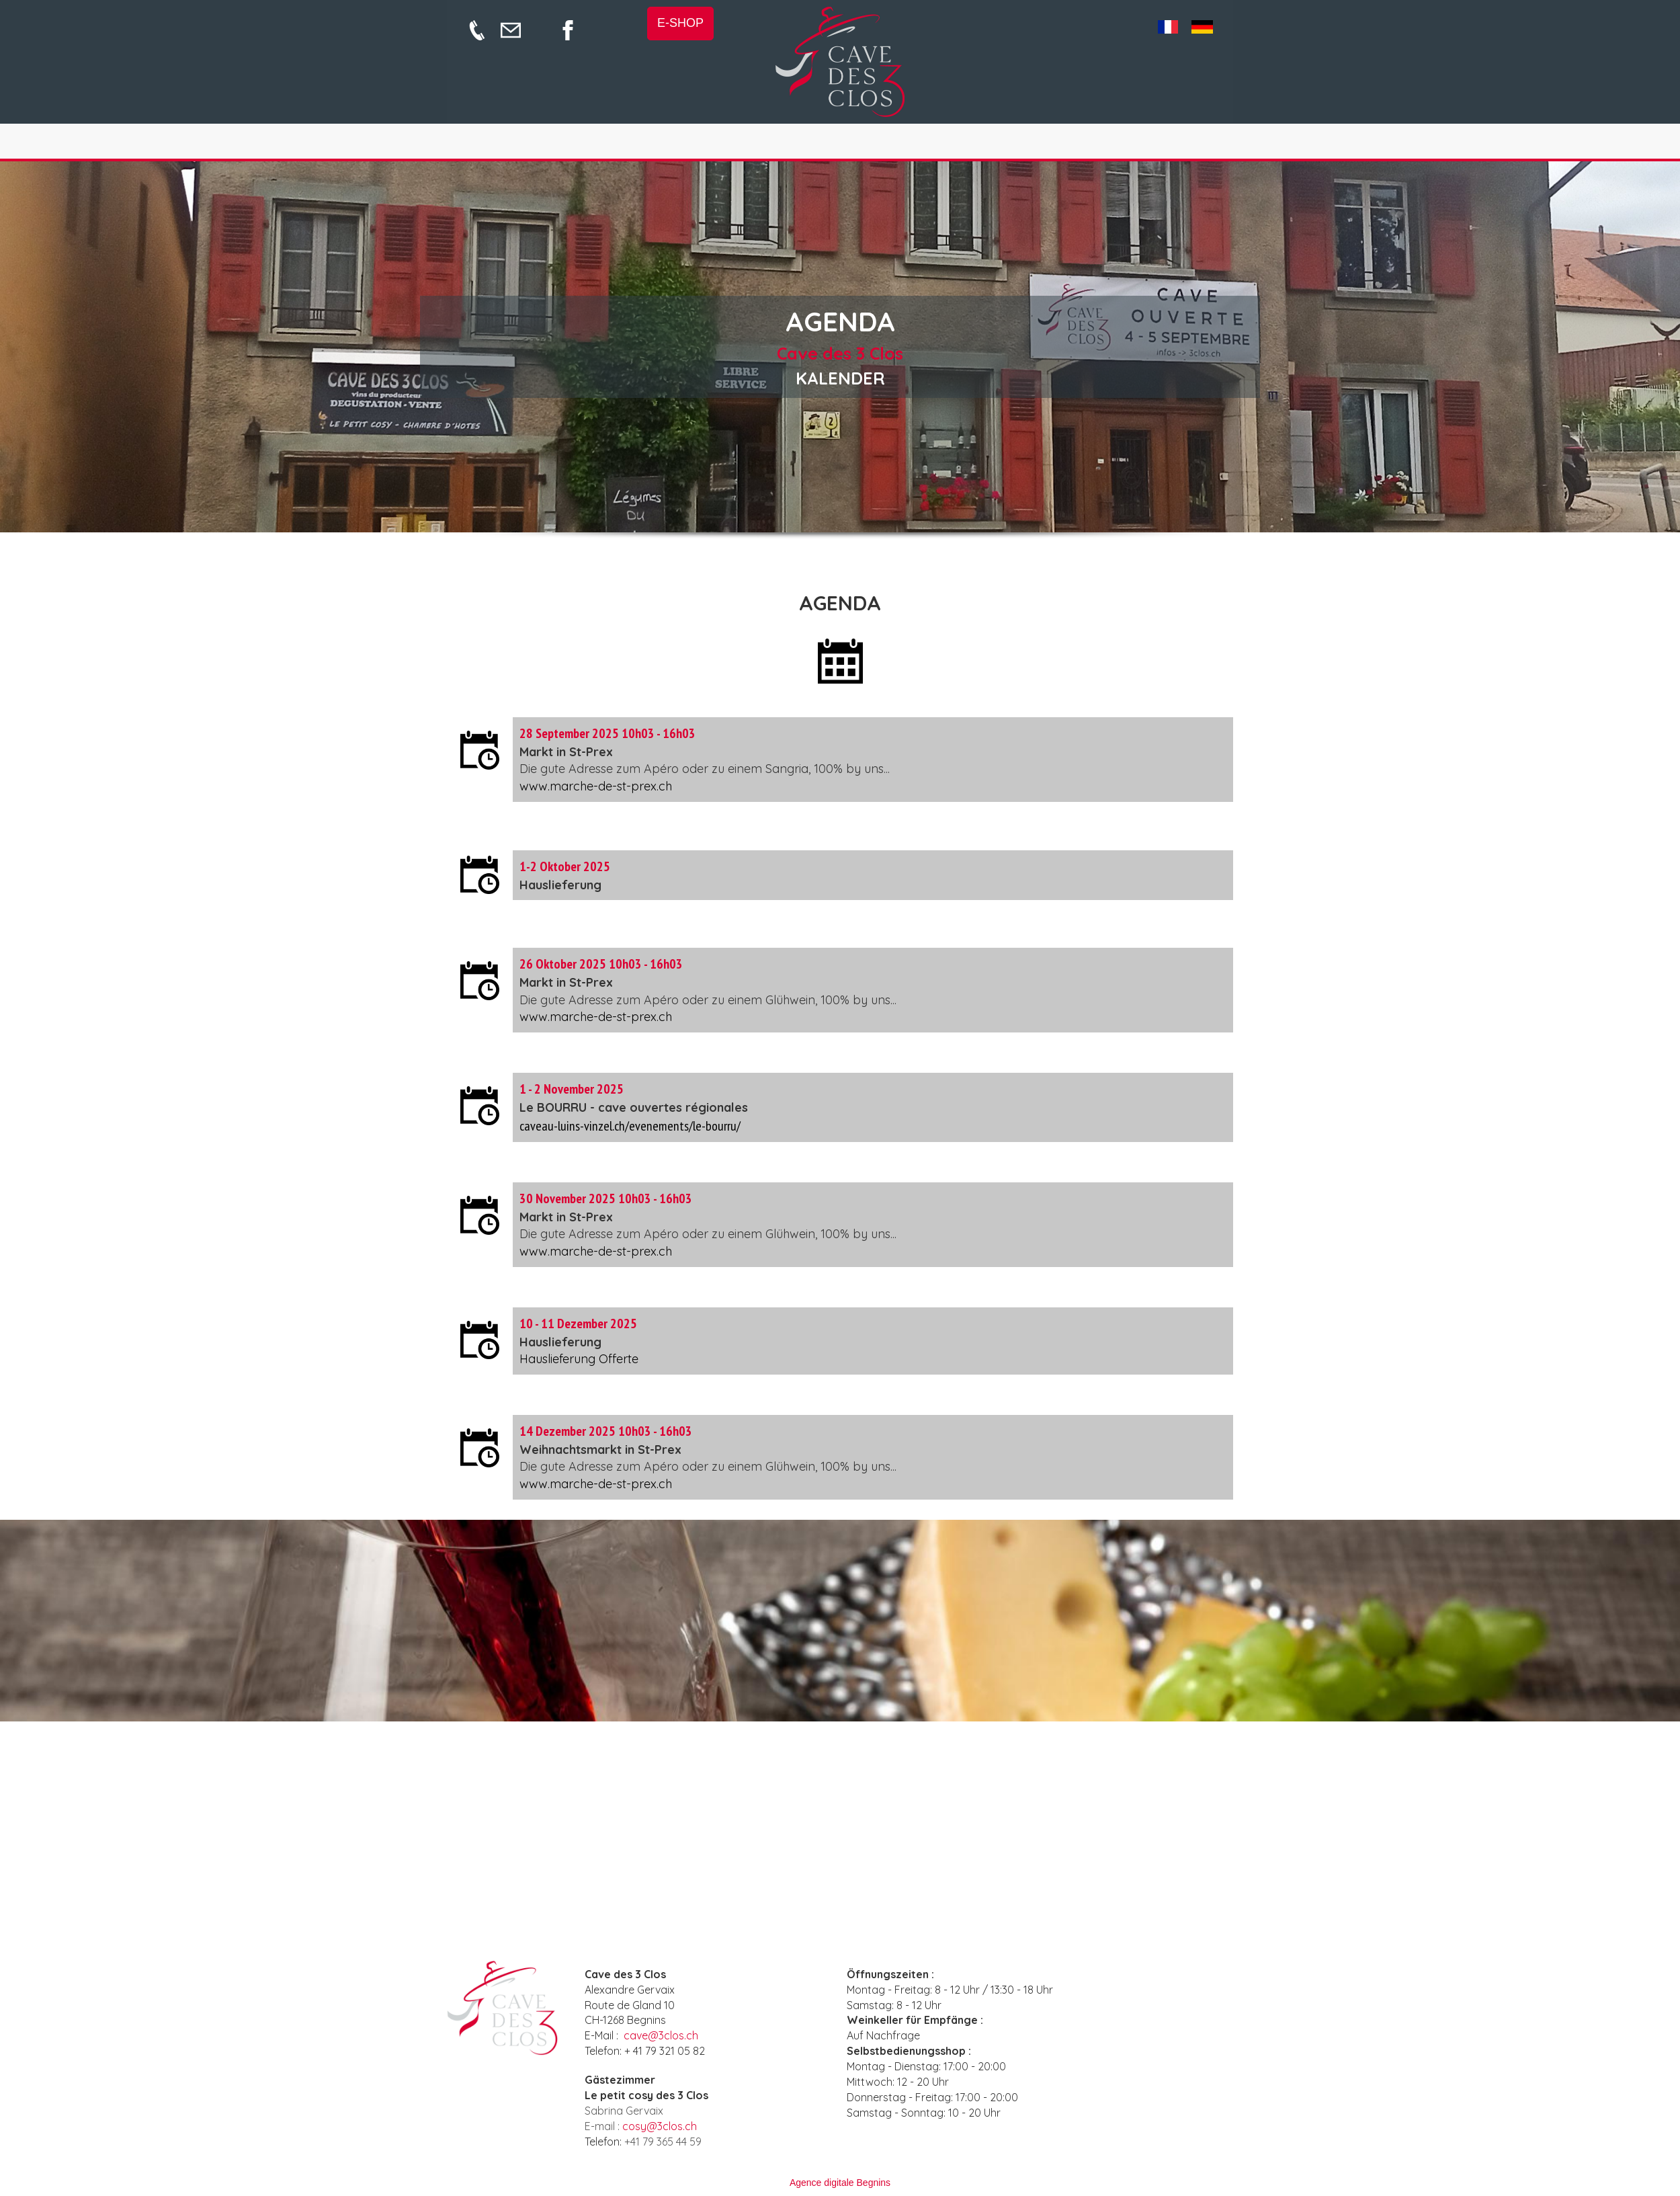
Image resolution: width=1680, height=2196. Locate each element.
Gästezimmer (620, 2079)
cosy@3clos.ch (659, 2126)
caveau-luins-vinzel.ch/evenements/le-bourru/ (630, 1126)
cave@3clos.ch (661, 2035)
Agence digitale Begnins (840, 2182)
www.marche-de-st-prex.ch (595, 786)
